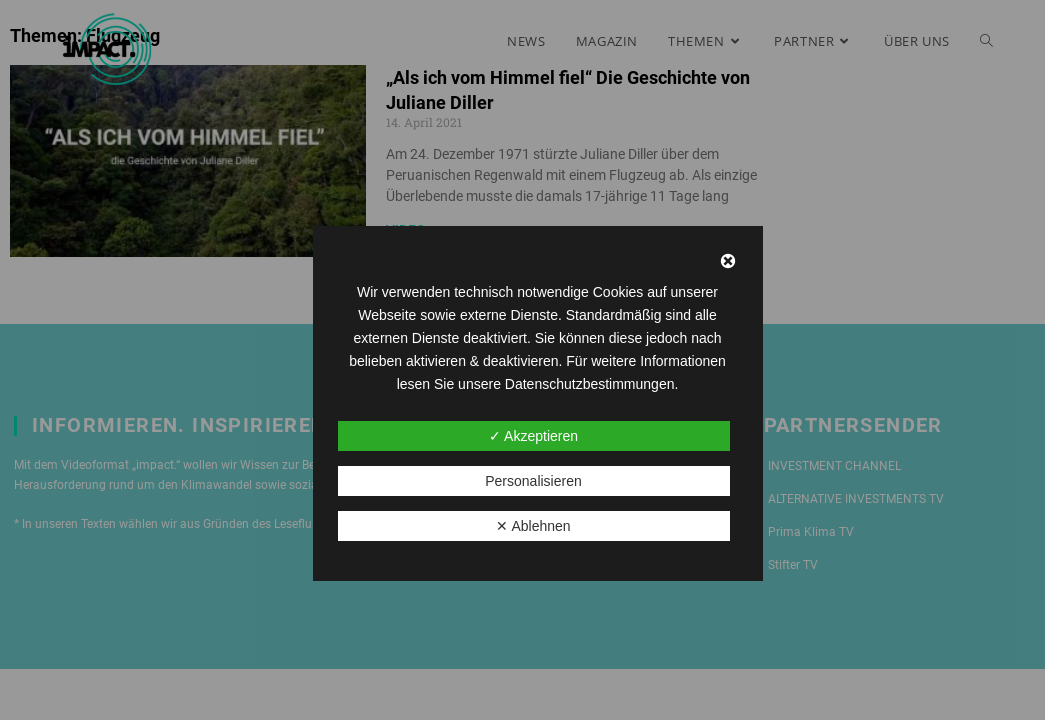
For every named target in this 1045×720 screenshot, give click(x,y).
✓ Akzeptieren (533, 436)
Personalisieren (533, 481)
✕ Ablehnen (533, 526)
